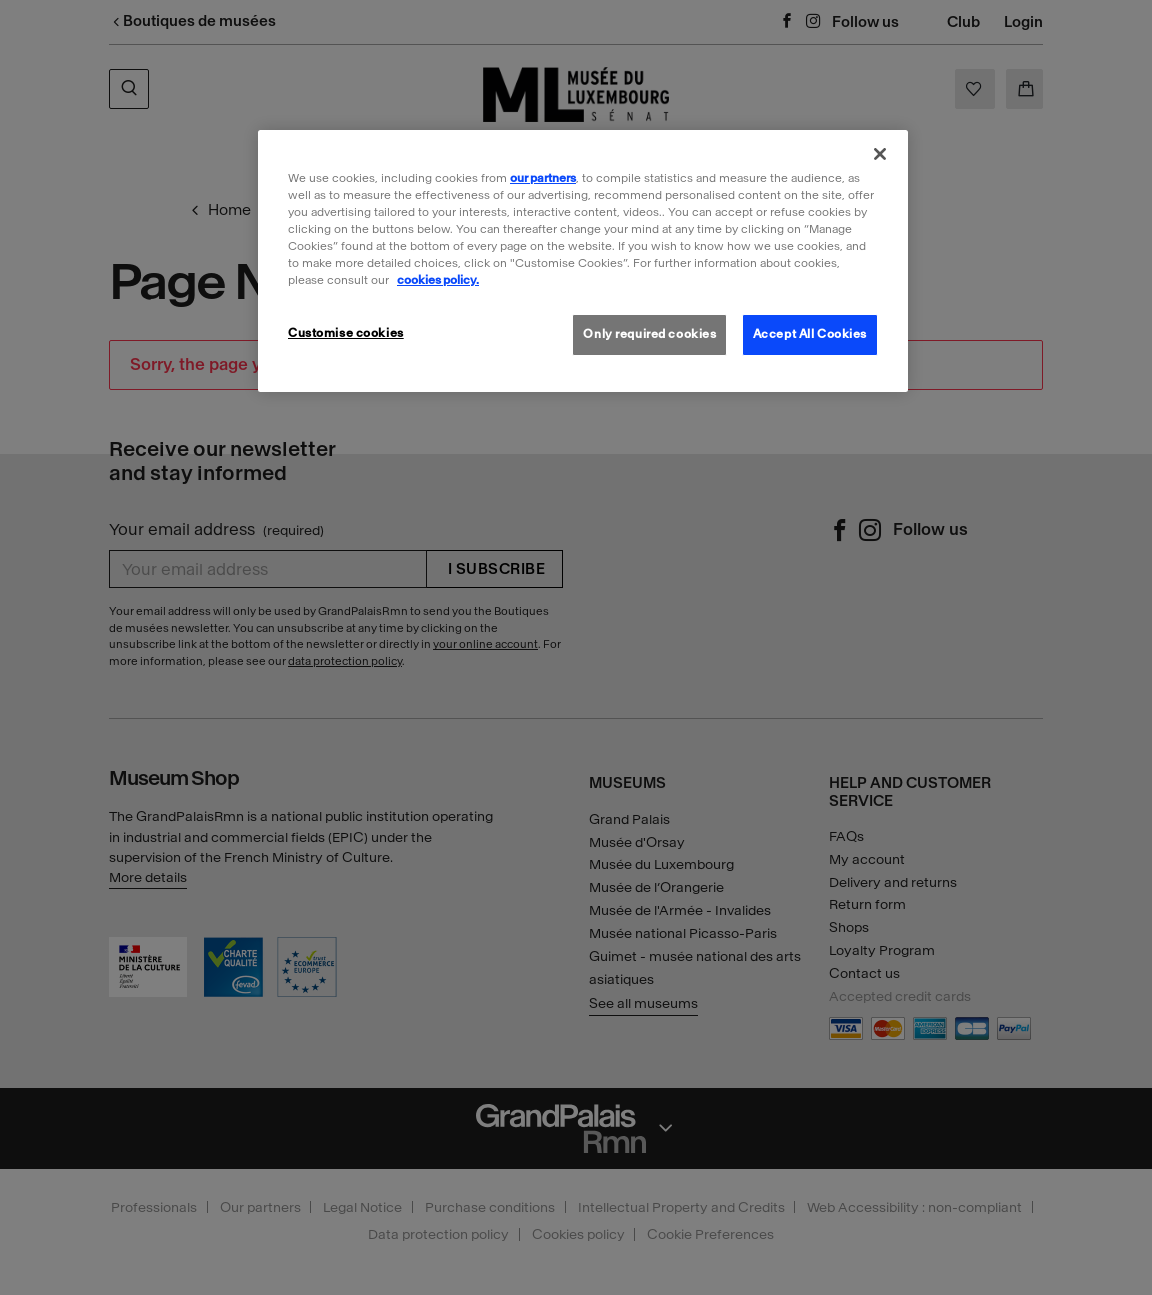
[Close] (880, 154)
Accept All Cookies (810, 334)
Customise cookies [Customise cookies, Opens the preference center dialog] (346, 333)
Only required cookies (649, 334)
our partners (543, 178)
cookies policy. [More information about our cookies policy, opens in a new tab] (438, 280)
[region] (583, 261)
